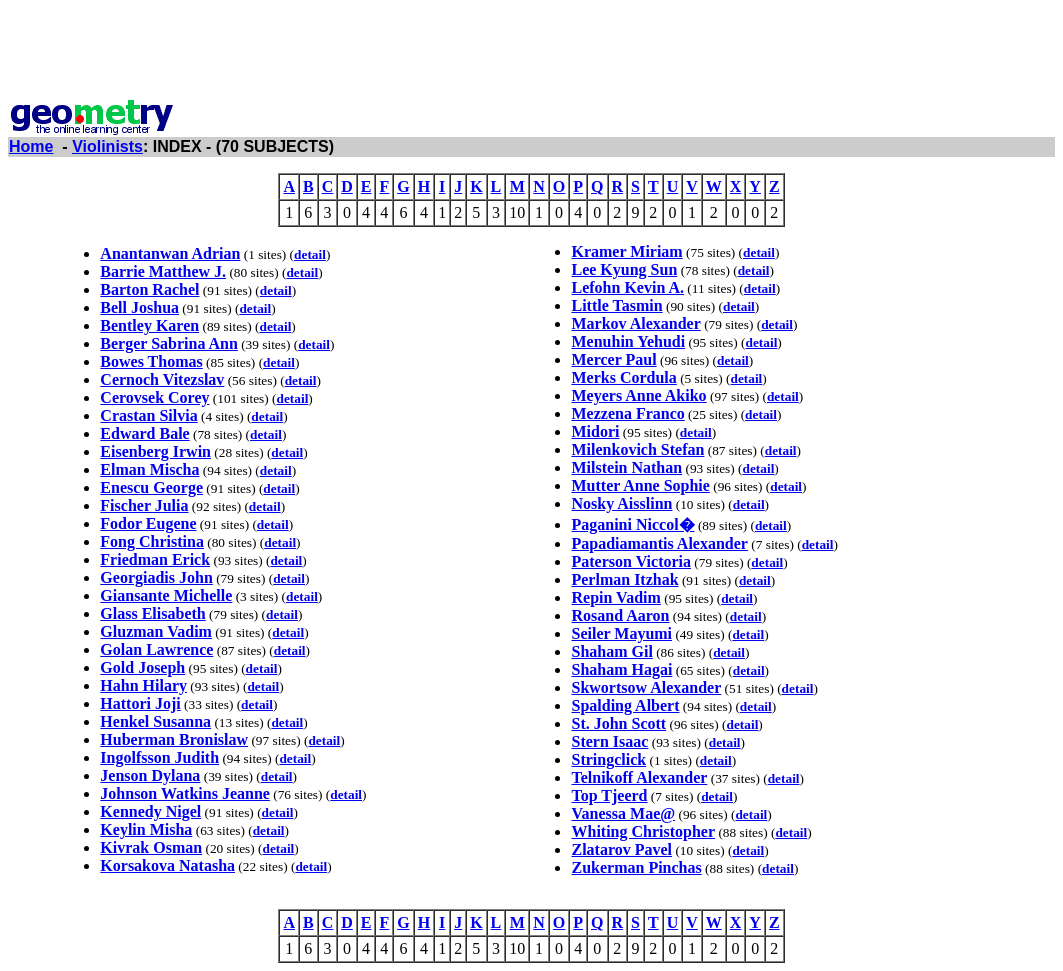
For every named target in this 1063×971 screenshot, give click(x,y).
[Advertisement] (532, 53)
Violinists (107, 146)
